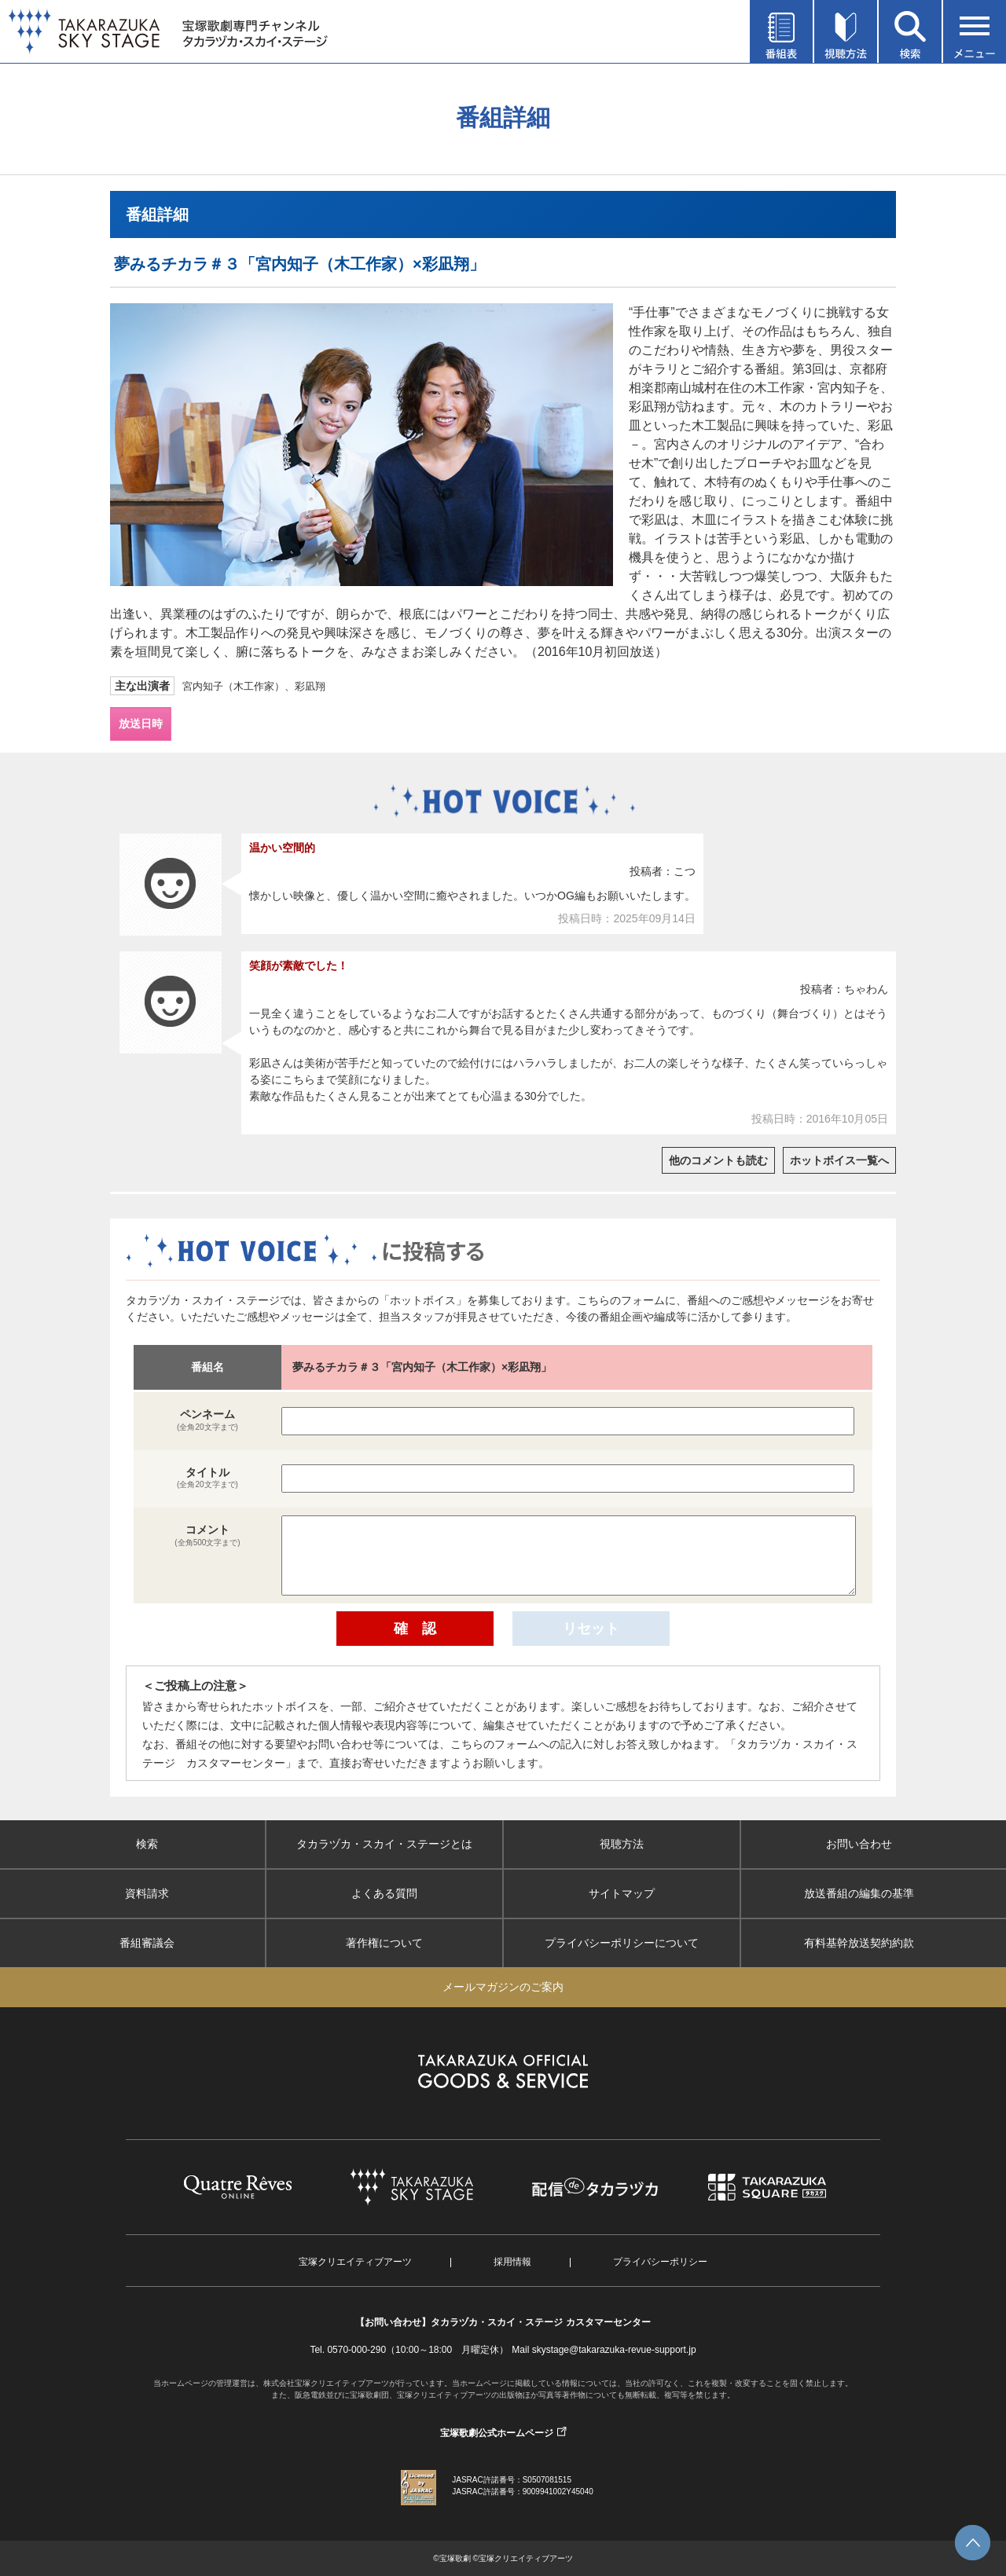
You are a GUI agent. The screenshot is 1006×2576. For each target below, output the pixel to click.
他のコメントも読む (718, 1160)
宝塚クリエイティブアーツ (355, 2261)
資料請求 (147, 1893)
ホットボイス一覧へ (839, 1160)
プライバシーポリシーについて (622, 1943)
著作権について (384, 1943)
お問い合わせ (859, 1844)
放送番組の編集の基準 (859, 1893)
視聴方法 (622, 1844)
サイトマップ (622, 1893)
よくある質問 (384, 1893)
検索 (147, 1844)
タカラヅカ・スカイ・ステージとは (384, 1844)
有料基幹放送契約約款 (859, 1943)
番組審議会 (146, 1943)
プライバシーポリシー (660, 2261)
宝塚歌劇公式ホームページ (496, 2433)
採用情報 (512, 2261)
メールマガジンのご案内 (503, 1987)
